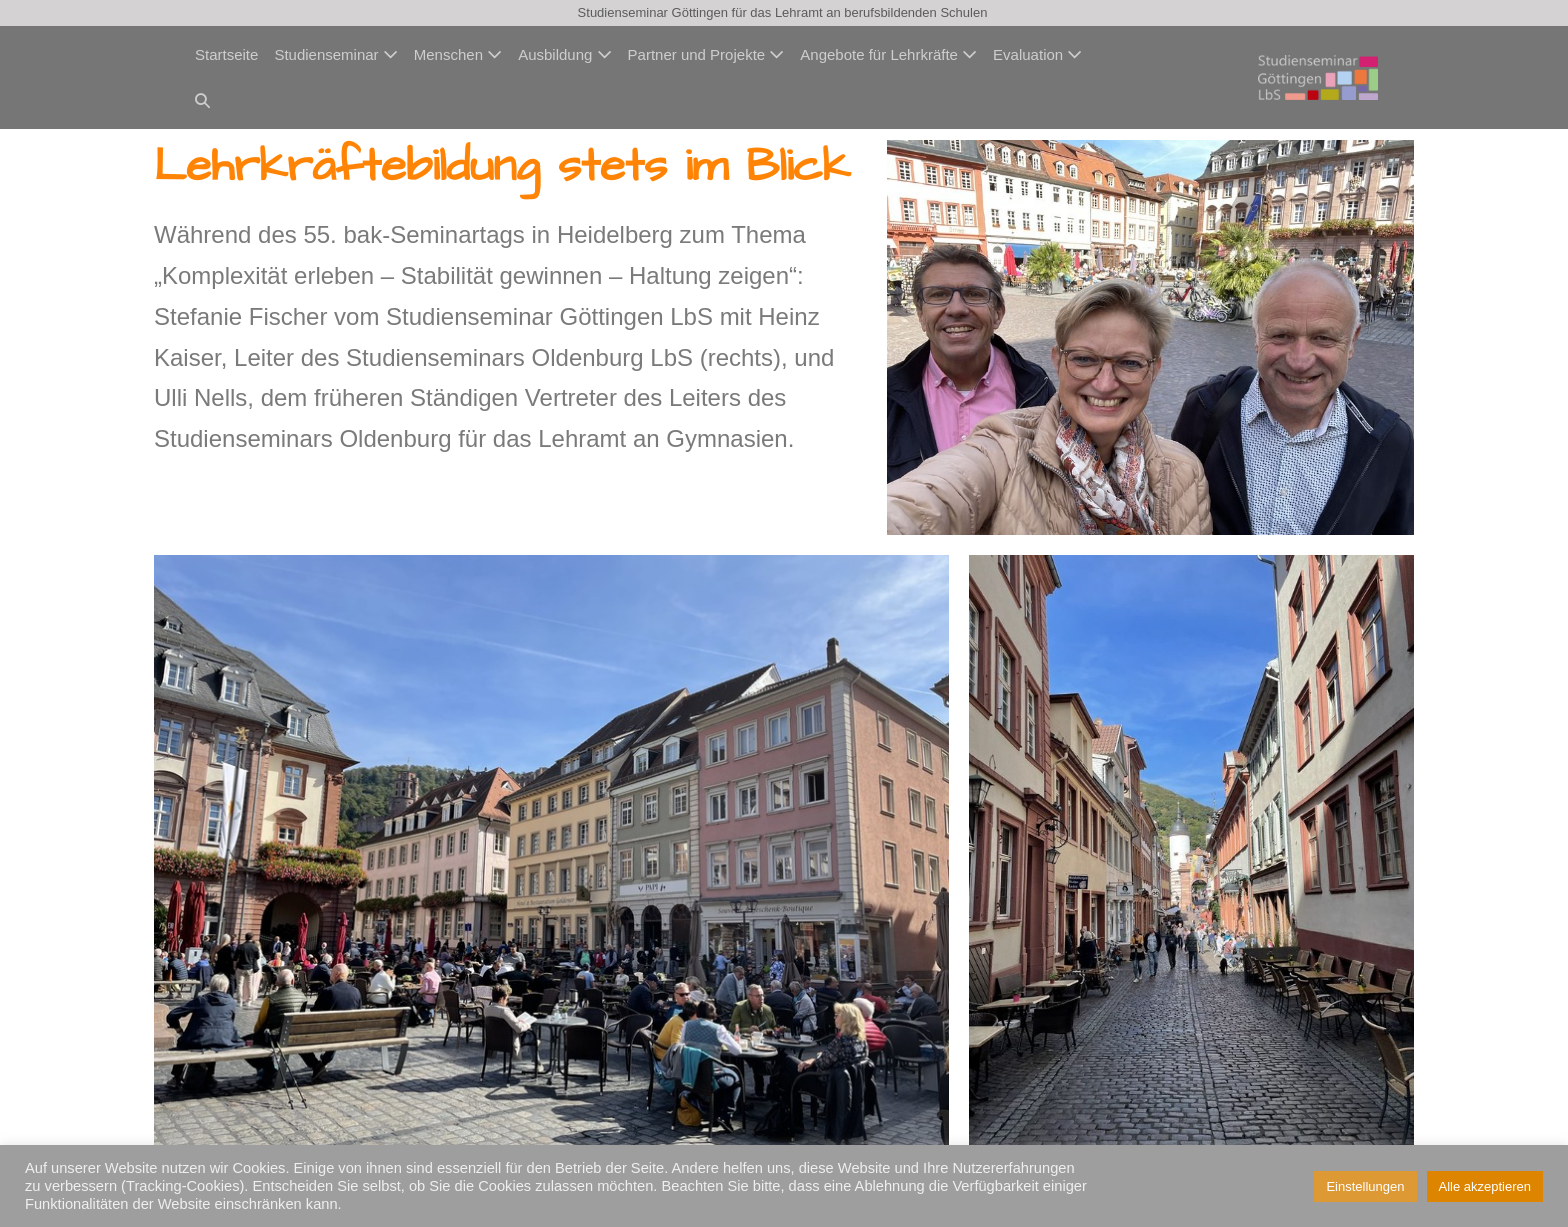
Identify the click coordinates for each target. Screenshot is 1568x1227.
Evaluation (1037, 54)
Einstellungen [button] (1365, 1186)
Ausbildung (564, 54)
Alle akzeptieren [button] (1485, 1186)
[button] (202, 101)
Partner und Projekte (706, 54)
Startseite (226, 54)
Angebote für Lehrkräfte (888, 54)
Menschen (458, 54)
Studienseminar (335, 54)
